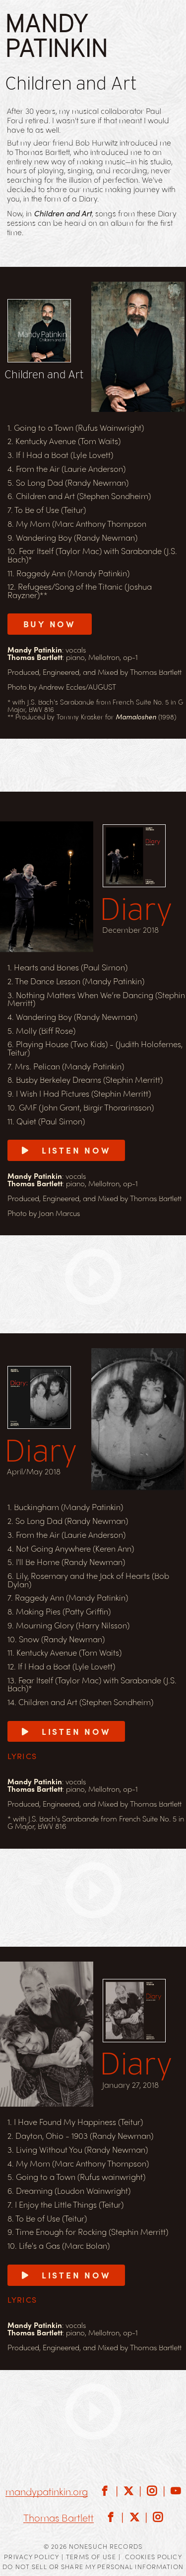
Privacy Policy (31, 2556)
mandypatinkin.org (46, 2491)
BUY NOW (49, 623)
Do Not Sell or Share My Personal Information (93, 2566)
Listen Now (66, 1150)
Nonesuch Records (105, 2546)
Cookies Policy (153, 2556)
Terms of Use (91, 2556)
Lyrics (22, 1756)
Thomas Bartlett (58, 2518)
